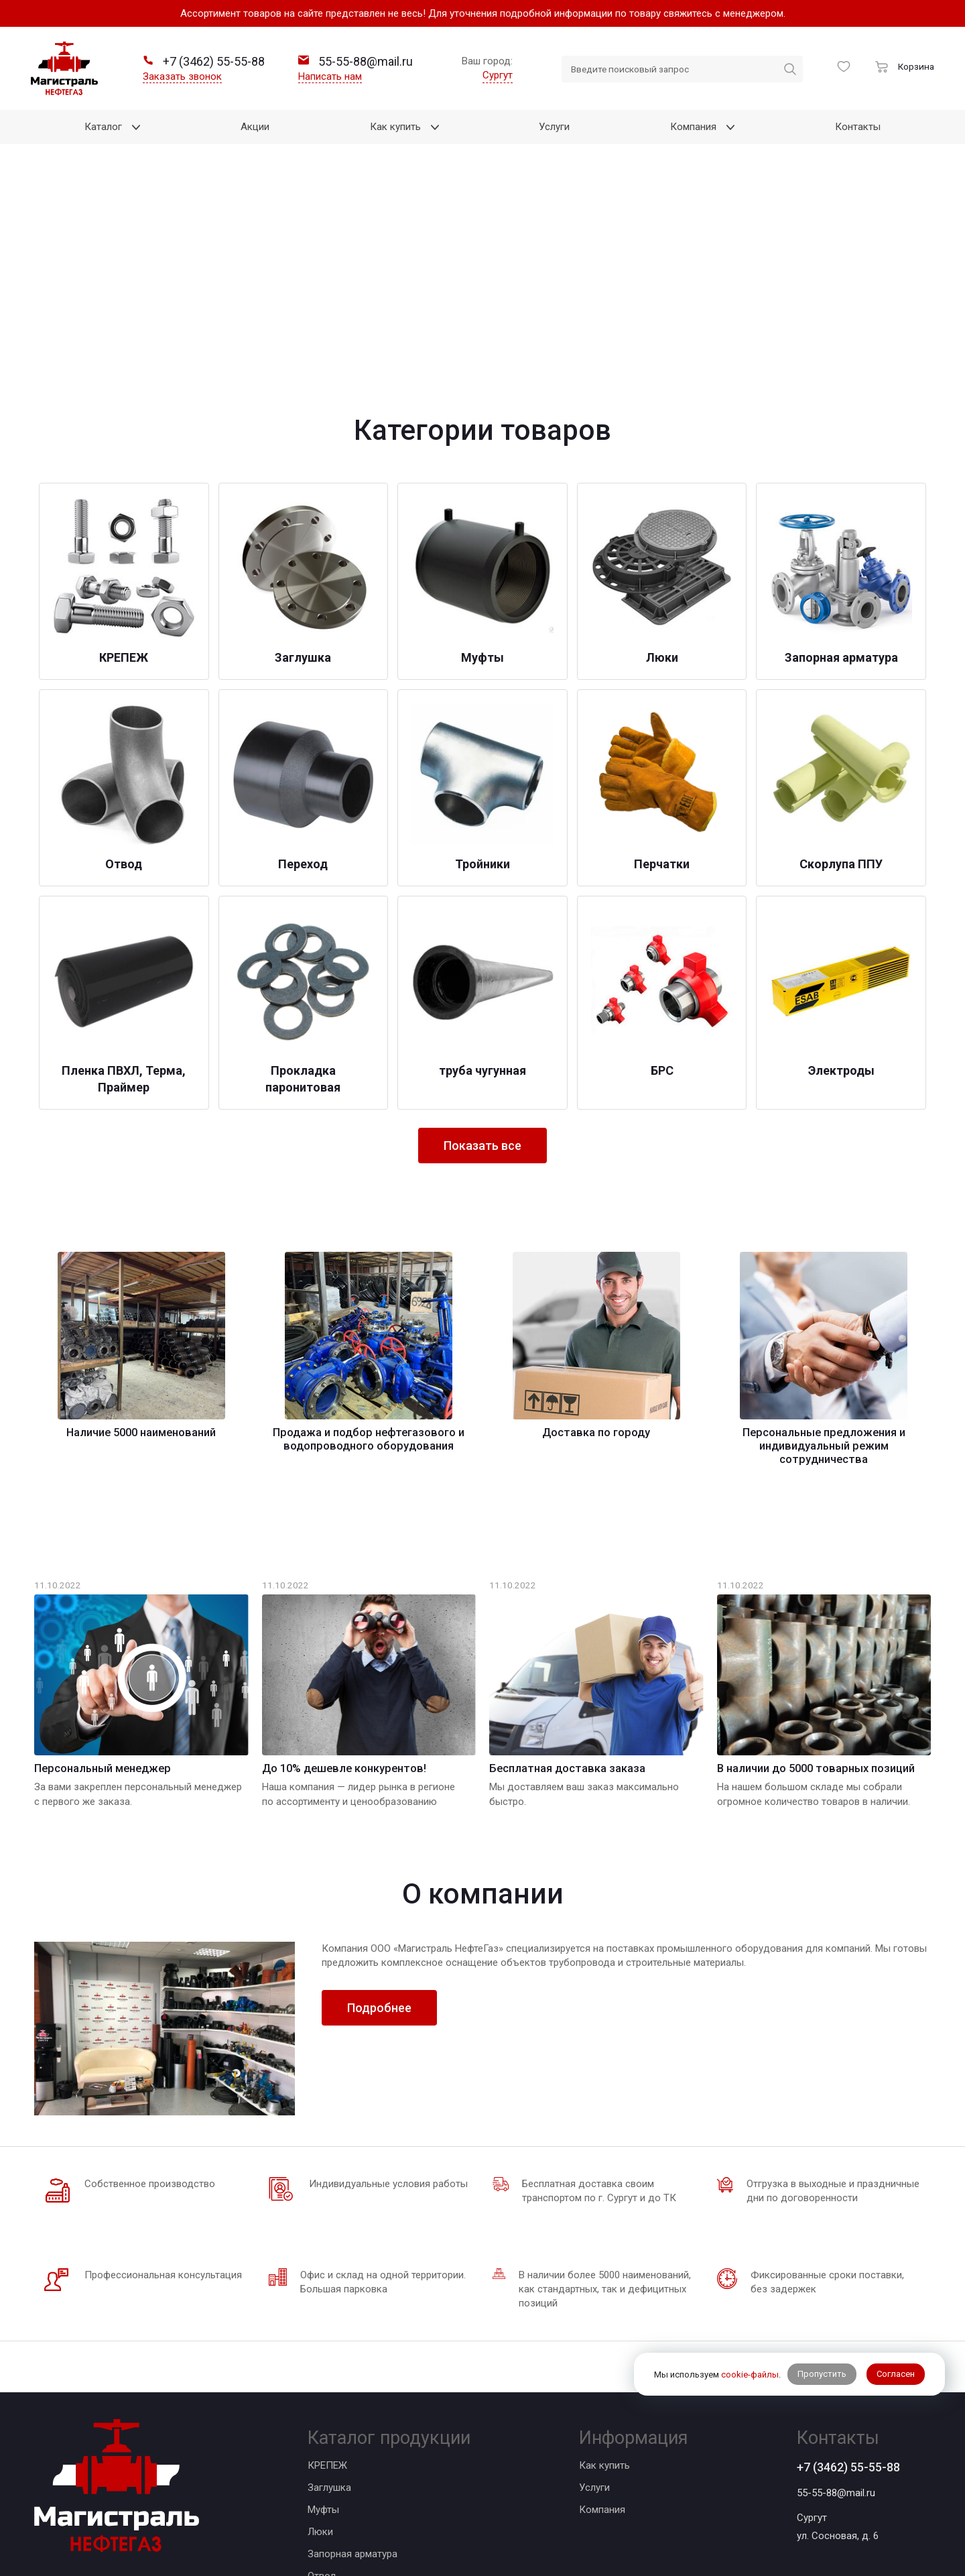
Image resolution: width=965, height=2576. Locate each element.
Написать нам (330, 76)
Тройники (329, 2429)
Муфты (323, 2318)
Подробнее (379, 1817)
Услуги (594, 2296)
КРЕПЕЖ (327, 2274)
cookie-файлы (750, 2374)
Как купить (604, 2274)
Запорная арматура (352, 2363)
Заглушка (329, 2296)
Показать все (482, 954)
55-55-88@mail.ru (836, 2302)
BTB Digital (521, 2506)
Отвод (322, 2385)
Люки (320, 2341)
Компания (602, 2318)
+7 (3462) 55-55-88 (848, 2276)
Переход (328, 2407)
